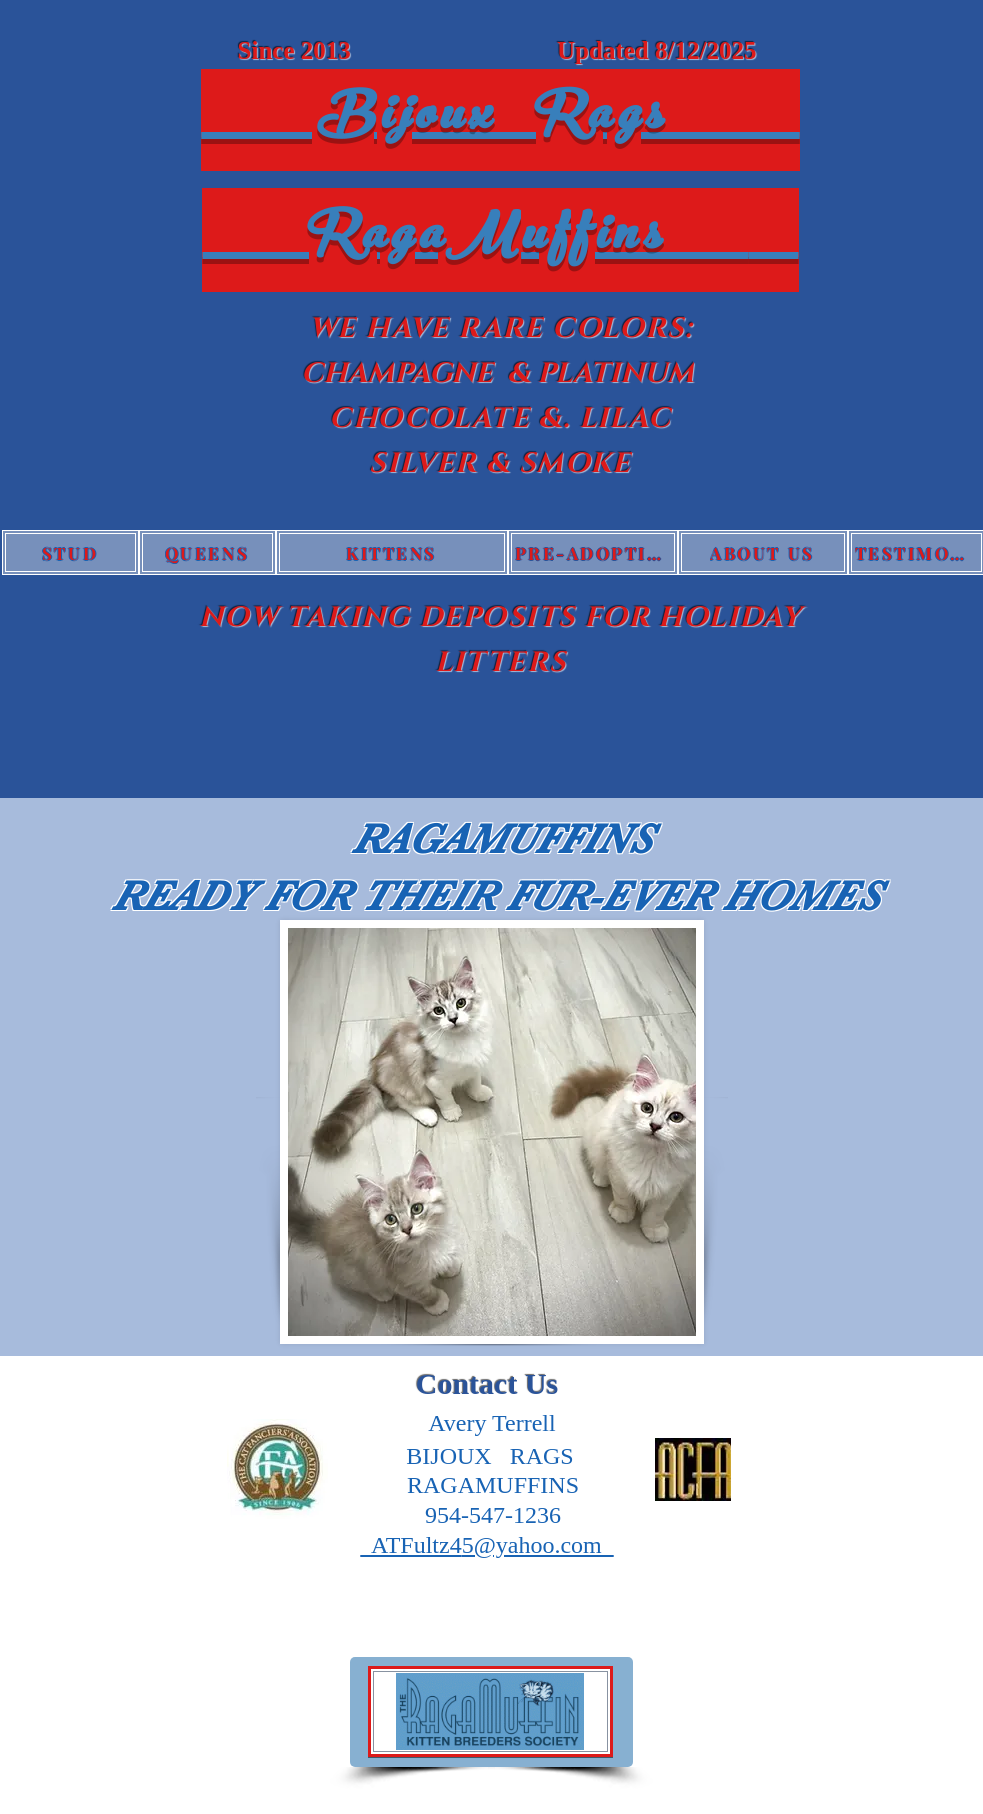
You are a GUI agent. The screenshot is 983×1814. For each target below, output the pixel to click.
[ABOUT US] (763, 552)
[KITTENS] (392, 552)
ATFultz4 (410, 1545)
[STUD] (70, 552)
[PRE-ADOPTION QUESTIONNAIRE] (593, 552)
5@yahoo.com (538, 1545)
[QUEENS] (207, 552)
